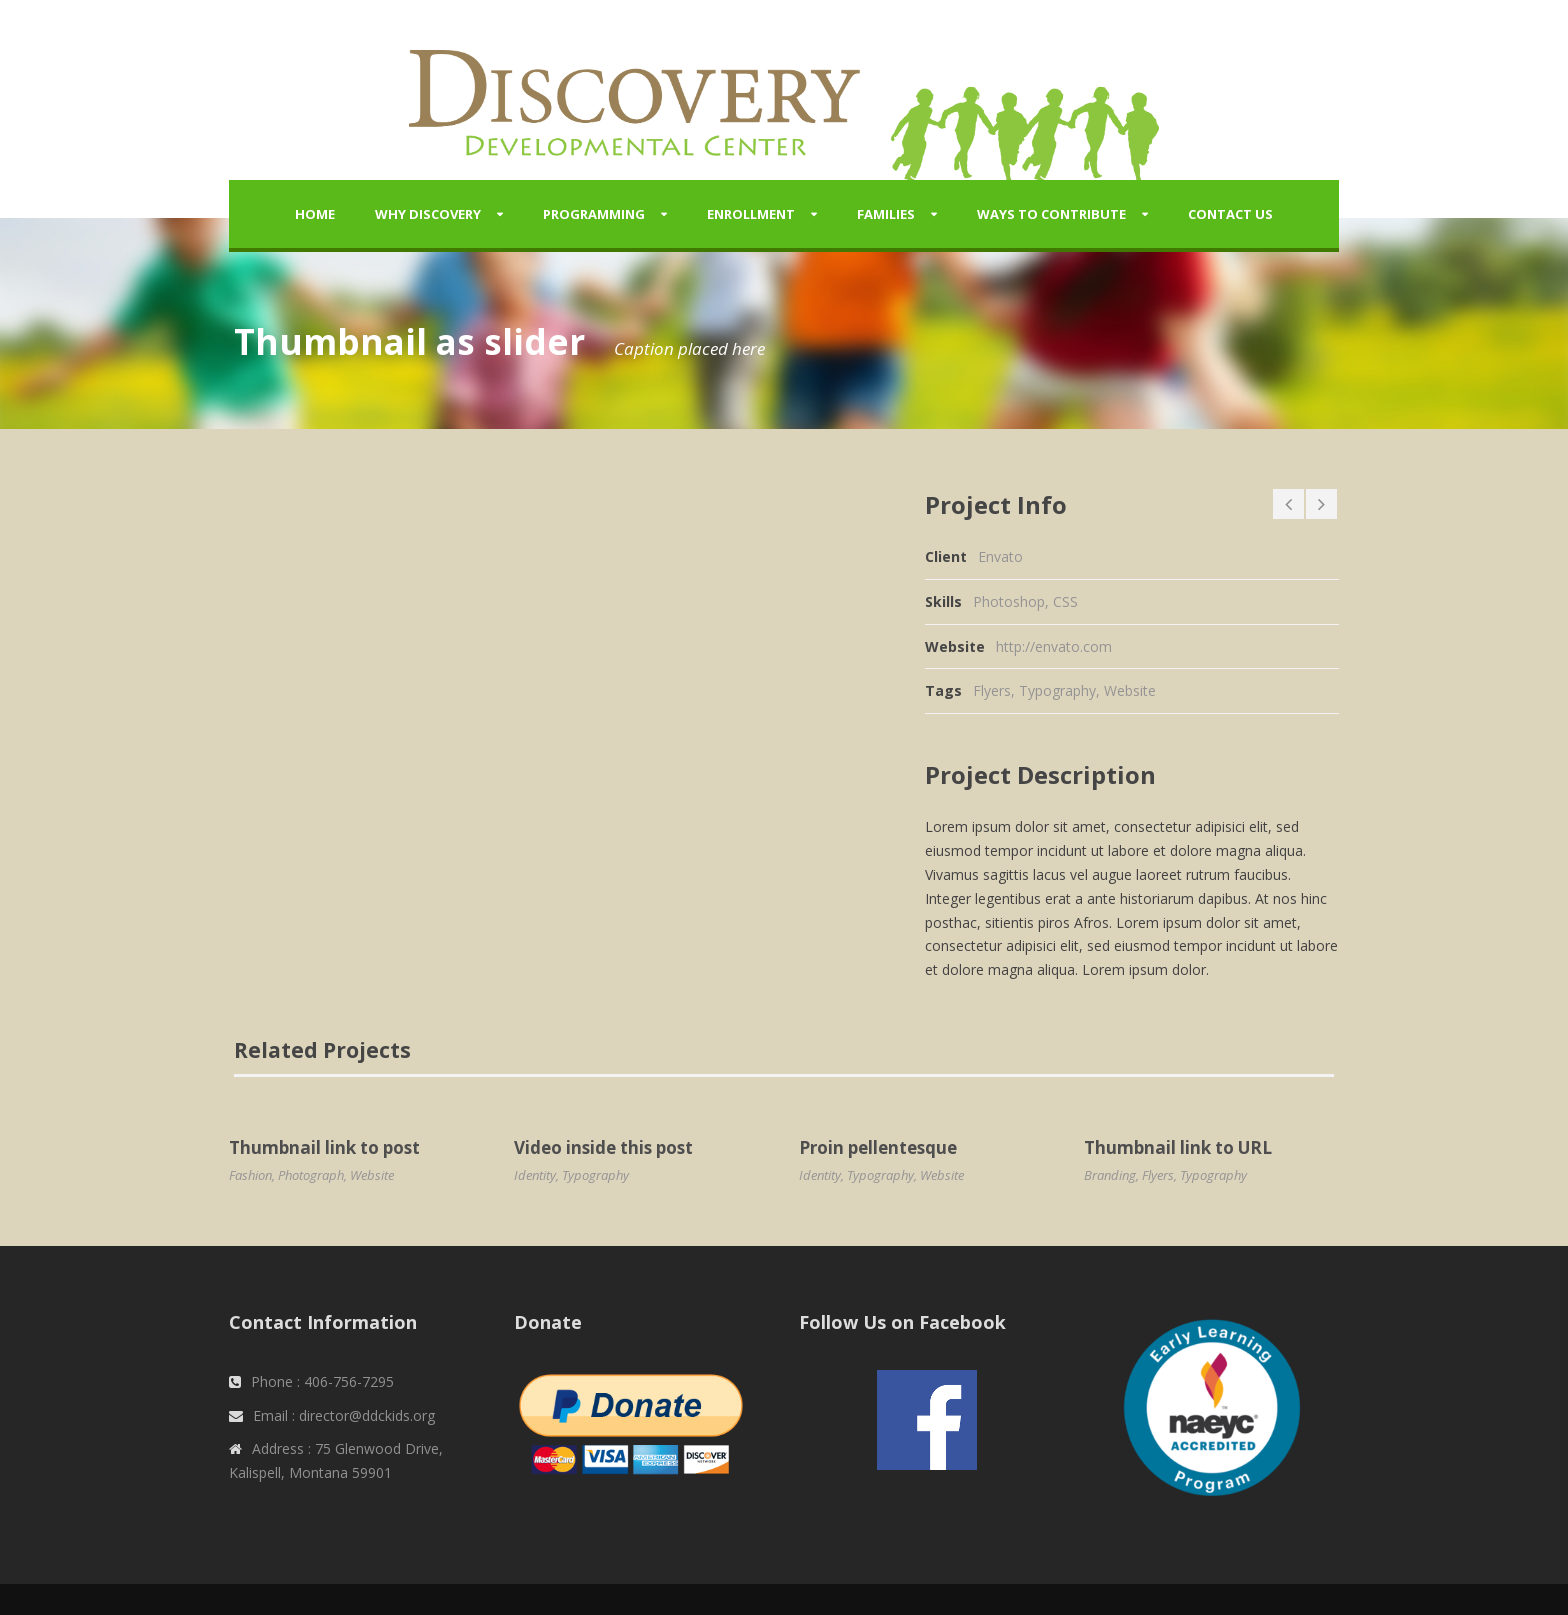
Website (1130, 690)
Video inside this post (603, 1147)
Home (315, 214)
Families (886, 214)
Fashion (250, 1175)
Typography (1057, 690)
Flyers (992, 690)
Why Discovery (428, 214)
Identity (535, 1175)
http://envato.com (1054, 646)
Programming (594, 214)
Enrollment (751, 214)
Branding (1110, 1175)
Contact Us (1230, 214)
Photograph (311, 1175)
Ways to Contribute (1051, 214)
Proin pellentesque (878, 1147)
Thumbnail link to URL (1178, 1147)
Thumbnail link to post (324, 1147)
